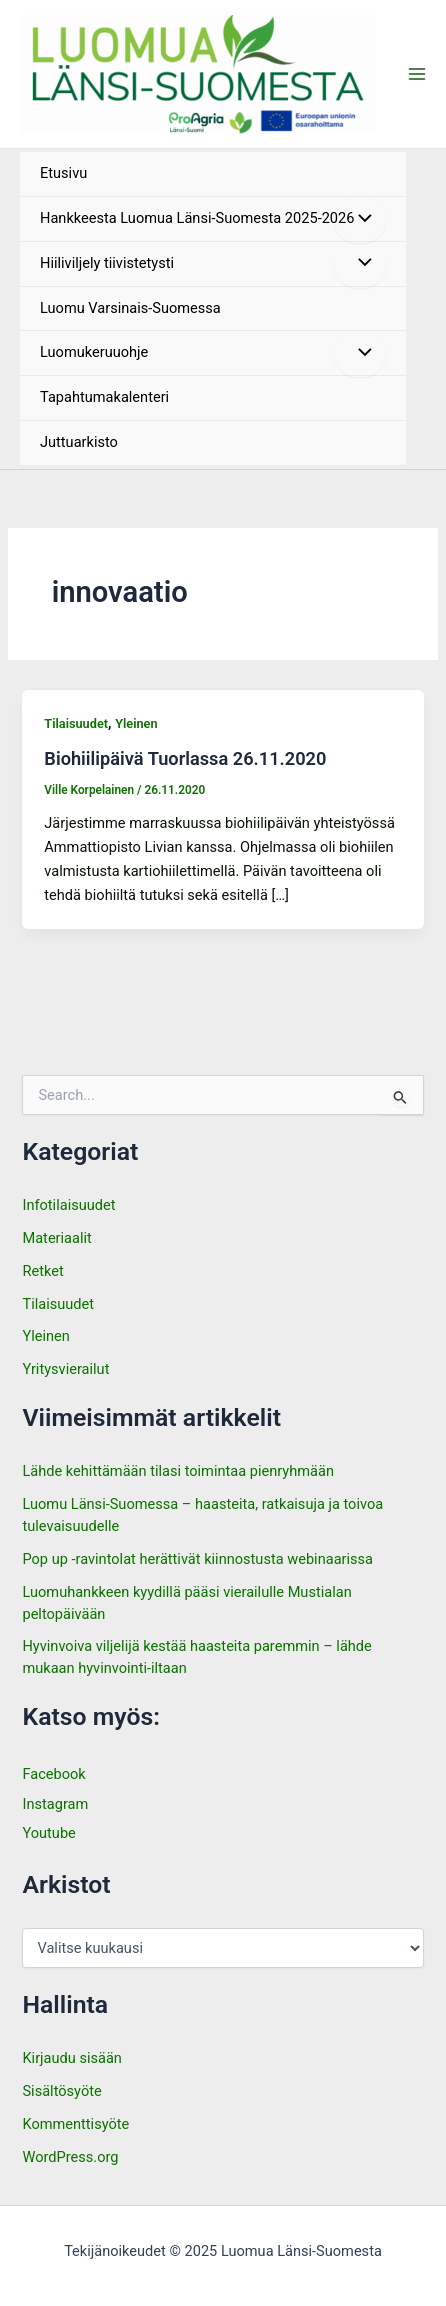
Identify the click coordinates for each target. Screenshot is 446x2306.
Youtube (48, 1833)
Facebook (53, 1774)
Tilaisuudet (76, 723)
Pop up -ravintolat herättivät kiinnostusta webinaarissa (199, 1559)
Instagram (55, 1804)
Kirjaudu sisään (71, 2058)
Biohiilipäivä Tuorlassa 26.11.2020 (185, 758)
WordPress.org (70, 2157)
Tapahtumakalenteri (104, 397)
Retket (42, 1271)
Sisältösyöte (61, 2091)
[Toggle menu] (360, 220)
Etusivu (63, 173)
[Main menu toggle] (417, 74)
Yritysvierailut (65, 1369)
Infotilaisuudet (68, 1205)
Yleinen (136, 723)
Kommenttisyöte (75, 2124)
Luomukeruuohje (94, 352)
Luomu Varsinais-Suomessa (130, 308)
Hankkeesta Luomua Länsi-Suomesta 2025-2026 (197, 218)
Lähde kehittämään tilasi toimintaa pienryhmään (178, 1471)
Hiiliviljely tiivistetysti (107, 263)
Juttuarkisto (79, 442)
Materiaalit (56, 1238)
